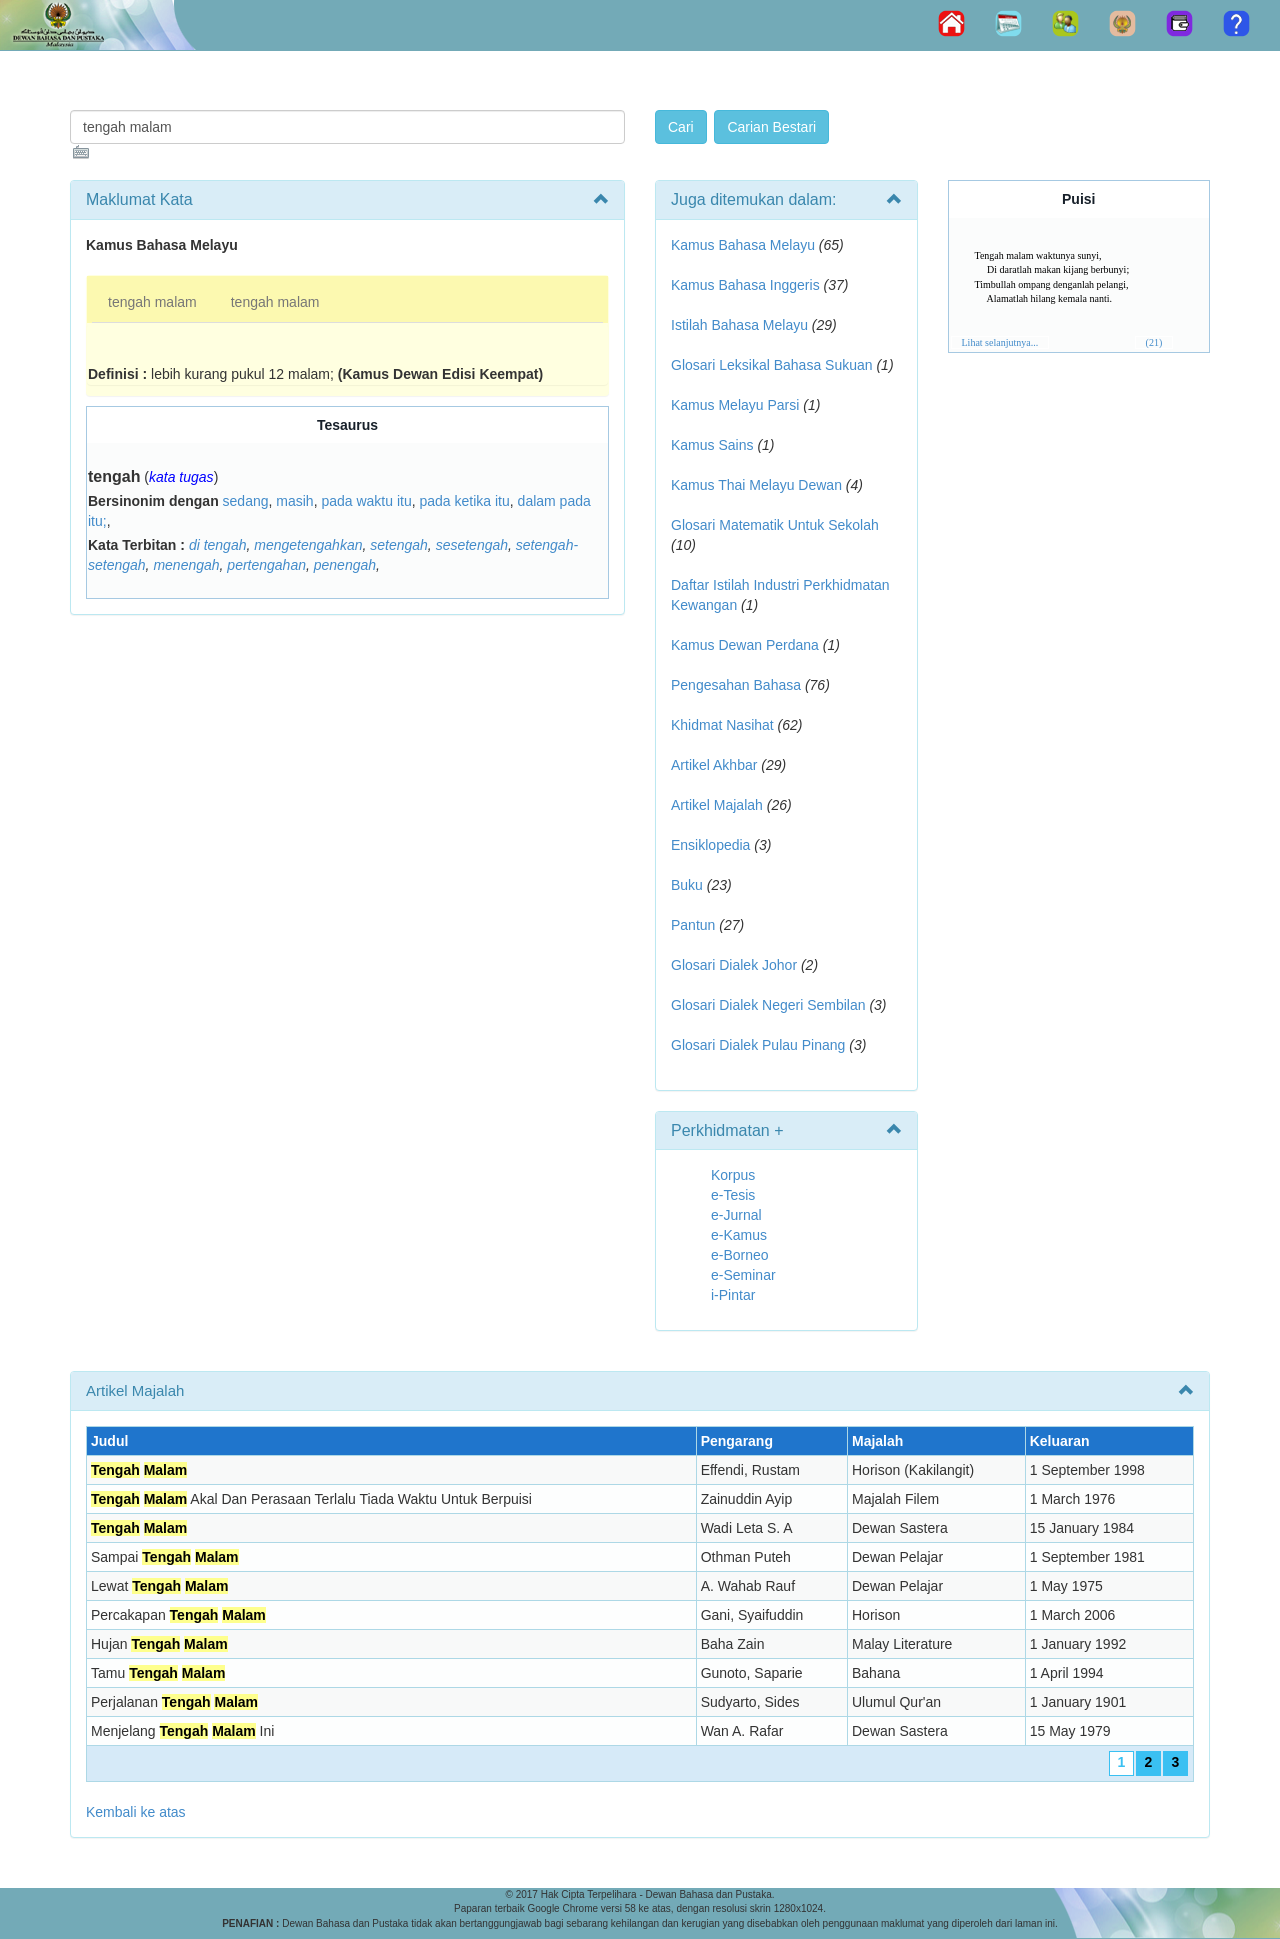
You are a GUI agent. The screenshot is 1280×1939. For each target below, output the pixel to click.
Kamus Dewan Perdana (745, 645)
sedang (246, 501)
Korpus (733, 1175)
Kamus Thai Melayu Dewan (756, 485)
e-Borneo (740, 1255)
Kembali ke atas (136, 1812)
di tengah (218, 545)
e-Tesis (733, 1195)
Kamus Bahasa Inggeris (745, 285)
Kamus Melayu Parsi (735, 405)
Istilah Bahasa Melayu (739, 325)
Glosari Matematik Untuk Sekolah (775, 525)
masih (294, 501)
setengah (399, 545)
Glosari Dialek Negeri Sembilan (768, 1005)
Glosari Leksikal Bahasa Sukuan (772, 365)
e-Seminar (743, 1275)
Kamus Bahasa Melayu (745, 245)
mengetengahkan (308, 545)
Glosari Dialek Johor (734, 965)
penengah (345, 565)
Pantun (693, 925)
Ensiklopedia (710, 845)
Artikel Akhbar (714, 765)
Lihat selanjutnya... (1000, 342)
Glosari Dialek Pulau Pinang (758, 1045)
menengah (186, 565)
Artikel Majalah (717, 805)
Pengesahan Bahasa (736, 685)
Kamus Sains (712, 445)
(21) (1154, 342)
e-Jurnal (736, 1215)
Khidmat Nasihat (722, 725)
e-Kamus (739, 1235)
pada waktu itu (366, 501)
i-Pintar (733, 1295)
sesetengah (472, 545)
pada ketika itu (465, 501)
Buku (687, 885)
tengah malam (152, 302)
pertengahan (266, 565)
